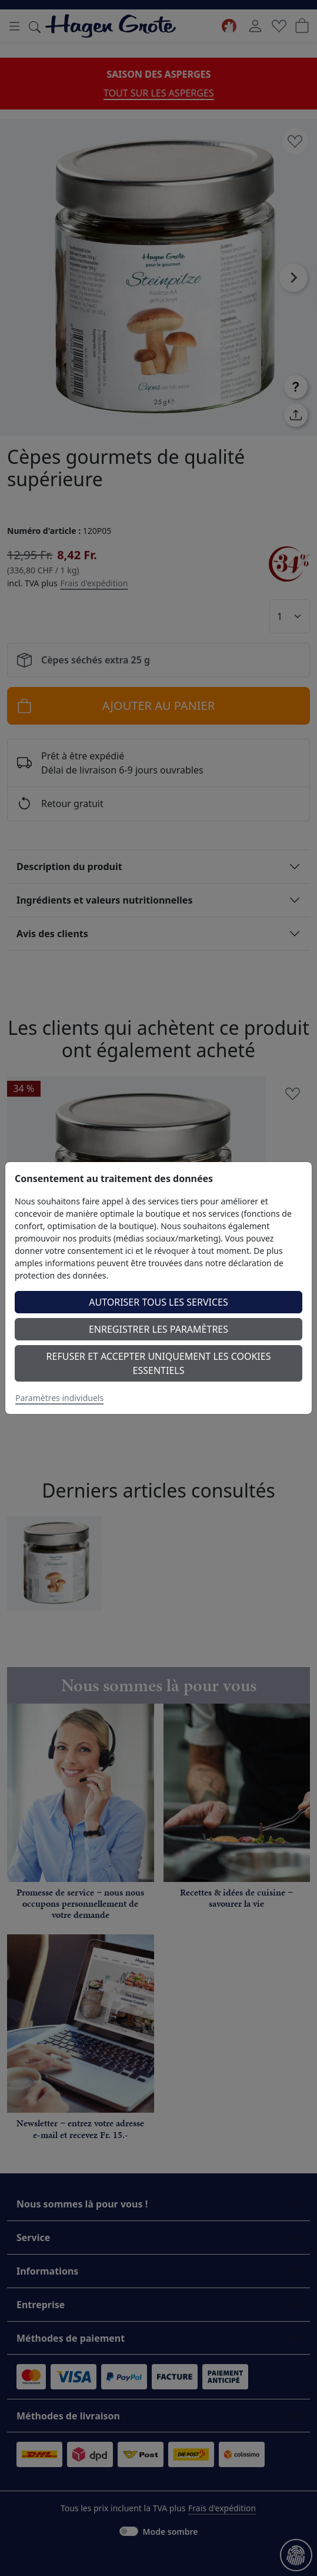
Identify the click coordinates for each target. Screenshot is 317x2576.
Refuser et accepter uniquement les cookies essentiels (158, 1363)
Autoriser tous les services (158, 1302)
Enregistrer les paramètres (158, 1329)
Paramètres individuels (59, 1397)
